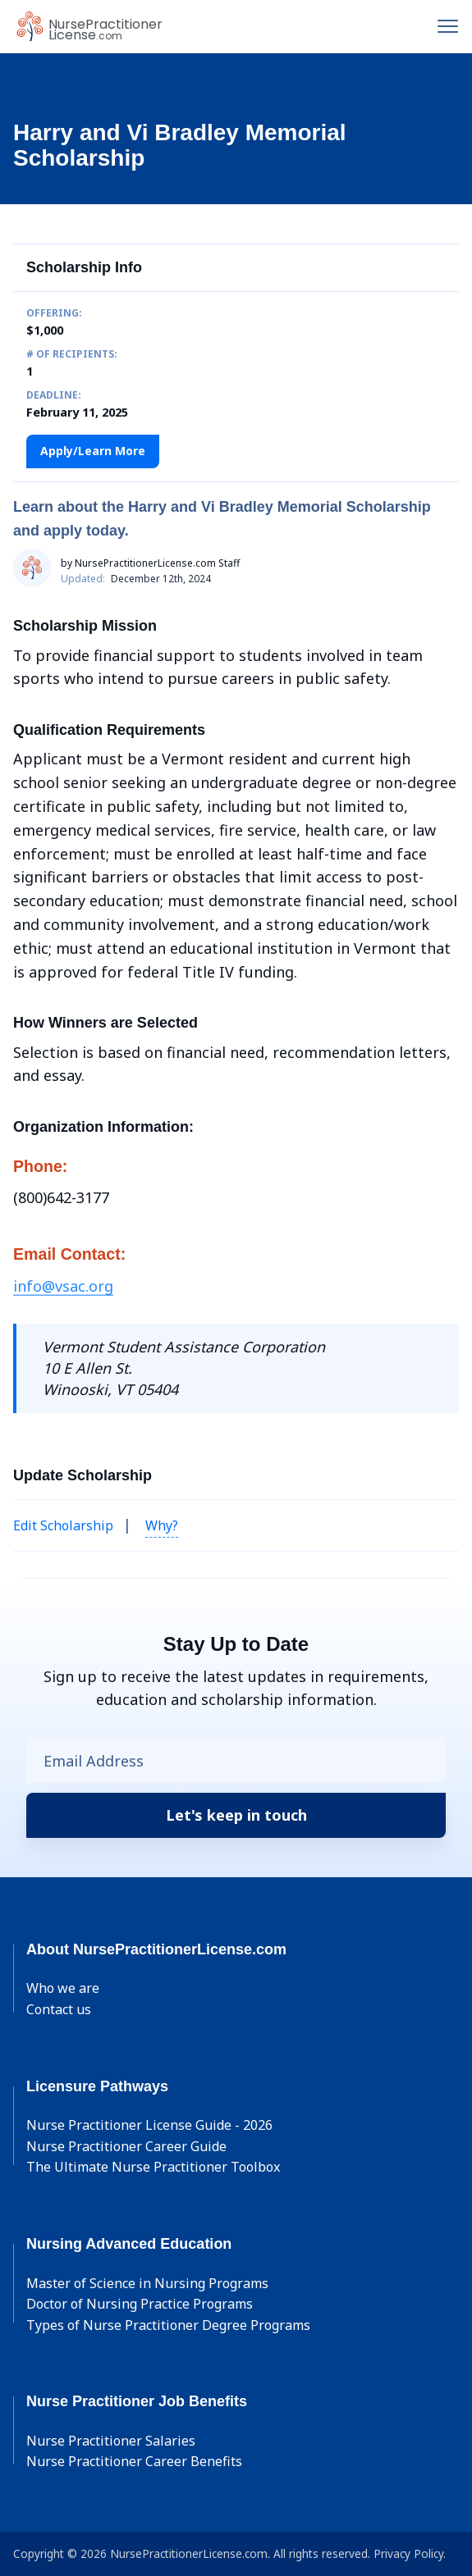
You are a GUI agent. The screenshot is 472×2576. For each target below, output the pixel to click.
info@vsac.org (63, 1286)
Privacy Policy (408, 2553)
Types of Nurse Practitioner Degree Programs (168, 2325)
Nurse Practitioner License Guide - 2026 (149, 2125)
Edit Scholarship (63, 1525)
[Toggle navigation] (448, 26)
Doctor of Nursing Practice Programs (139, 2304)
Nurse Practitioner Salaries (110, 2441)
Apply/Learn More (92, 450)
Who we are (62, 1988)
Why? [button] (161, 1525)
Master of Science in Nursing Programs (147, 2283)
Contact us (58, 2009)
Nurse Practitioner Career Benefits (134, 2461)
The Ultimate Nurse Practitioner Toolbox (153, 2167)
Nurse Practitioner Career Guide (126, 2146)
